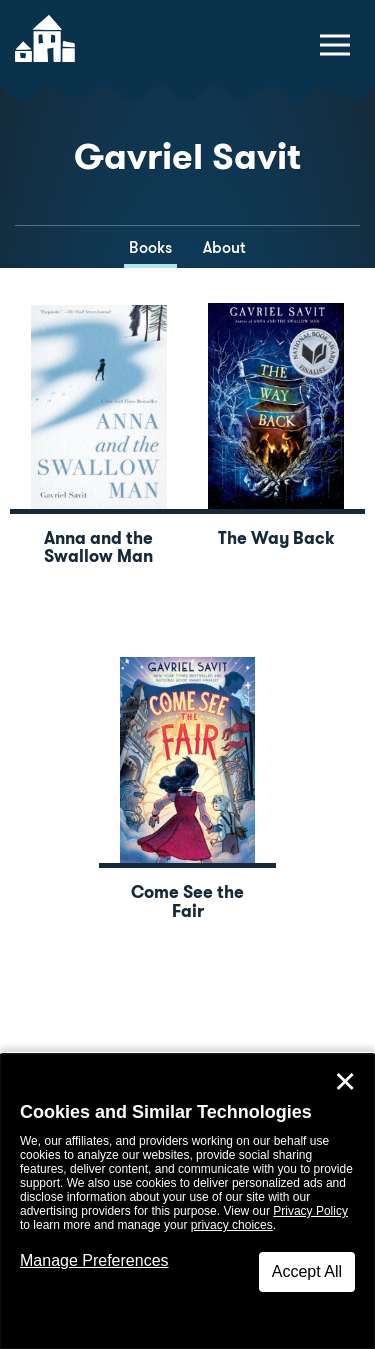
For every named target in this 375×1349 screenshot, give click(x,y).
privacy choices (232, 1225)
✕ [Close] (345, 1082)
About (224, 247)
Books (150, 247)
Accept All (307, 1271)
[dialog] (187, 1201)
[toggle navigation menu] (335, 45)
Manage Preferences (94, 1260)
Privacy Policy (310, 1211)
